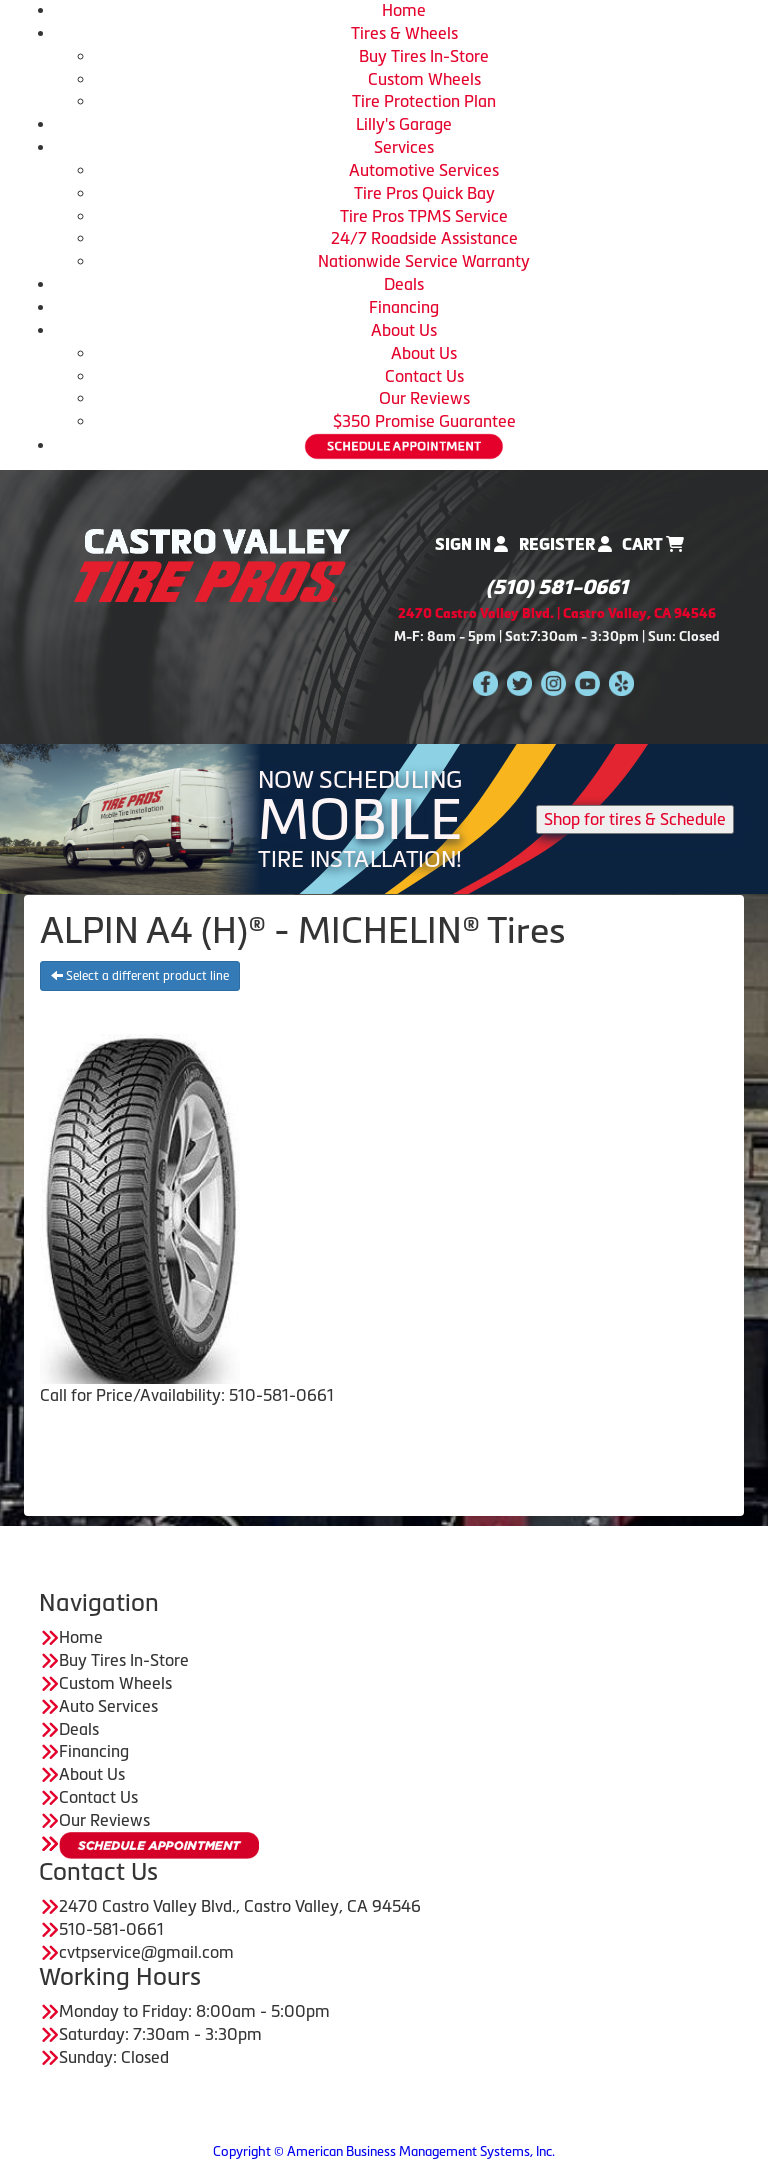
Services (404, 147)
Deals (404, 284)
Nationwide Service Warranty (424, 261)
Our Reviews (424, 398)
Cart (653, 544)
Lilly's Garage (404, 124)
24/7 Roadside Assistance (424, 238)
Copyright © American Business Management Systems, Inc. (384, 2151)
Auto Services (108, 1706)
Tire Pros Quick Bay (424, 193)
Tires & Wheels (404, 33)
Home (404, 10)
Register (565, 544)
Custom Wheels (424, 79)
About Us (404, 330)
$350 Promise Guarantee (424, 421)
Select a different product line (140, 976)
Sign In (471, 544)
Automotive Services (424, 170)
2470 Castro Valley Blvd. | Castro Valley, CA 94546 (557, 613)
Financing (404, 307)
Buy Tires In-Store (424, 56)
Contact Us (424, 376)
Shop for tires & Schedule (635, 819)
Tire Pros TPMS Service (424, 216)
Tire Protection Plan (424, 101)
